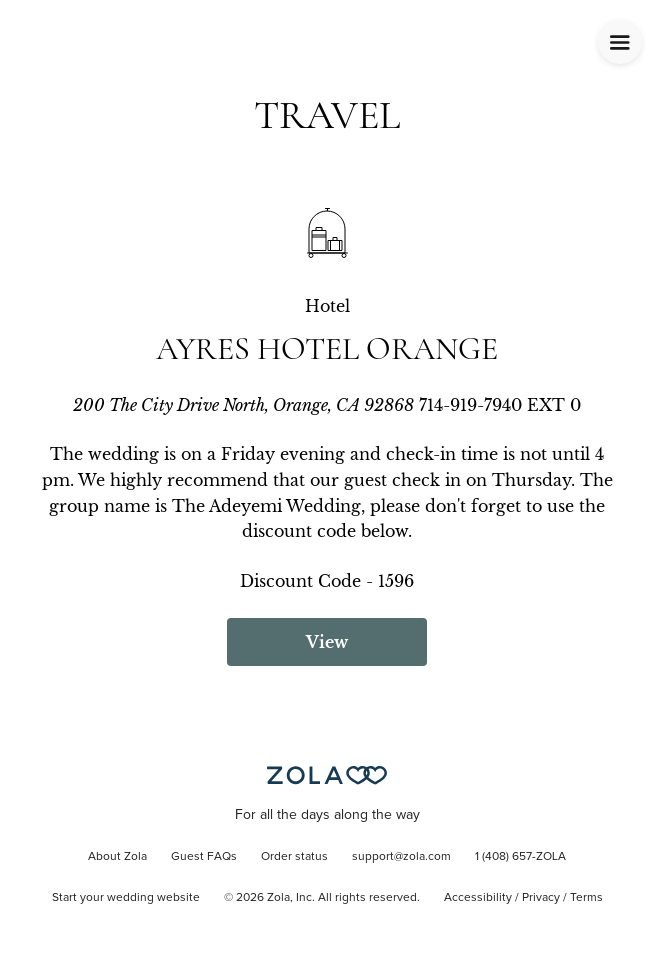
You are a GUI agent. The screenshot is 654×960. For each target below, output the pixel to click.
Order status (294, 857)
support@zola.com (401, 857)
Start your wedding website (126, 898)
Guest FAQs (204, 857)
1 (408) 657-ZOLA (520, 857)
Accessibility (478, 898)
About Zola (117, 857)
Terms (586, 898)
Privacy (541, 898)
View (327, 642)
